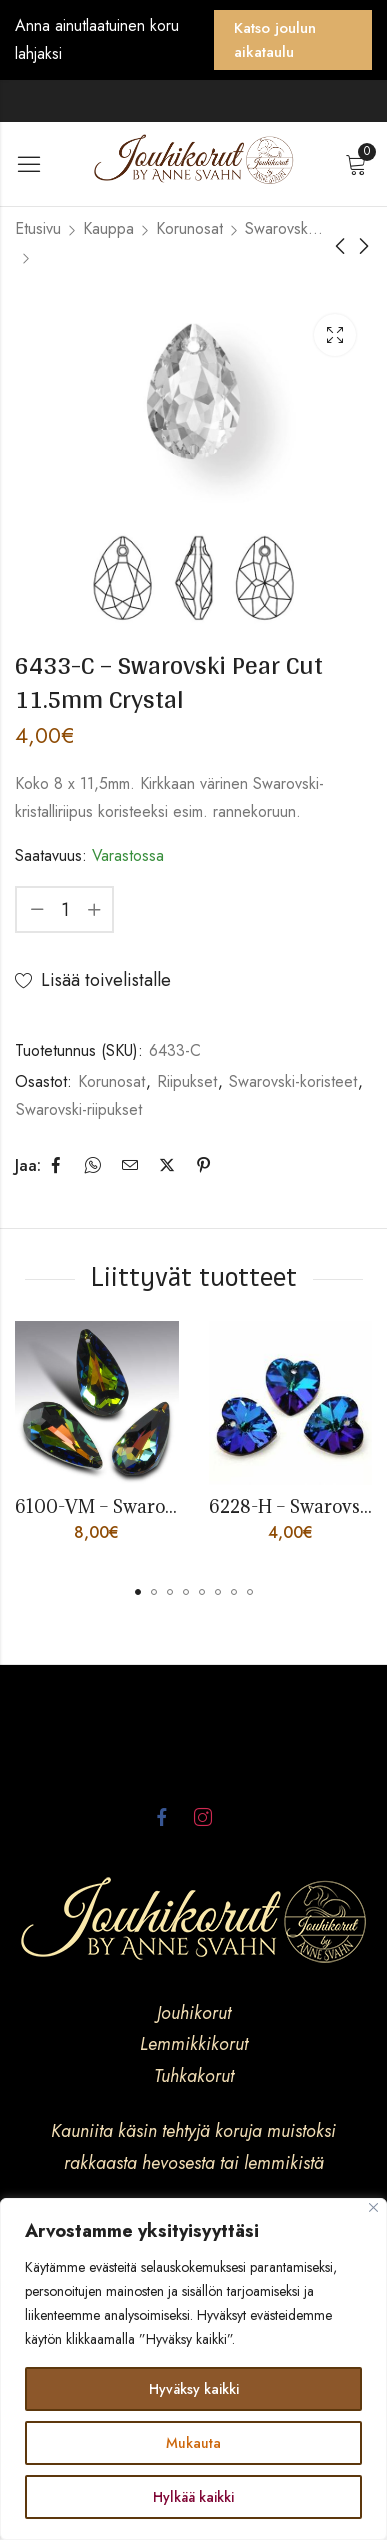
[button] (138, 1592)
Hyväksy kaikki (194, 2389)
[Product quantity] (65, 909)
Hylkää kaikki (193, 2497)
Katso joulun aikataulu (275, 40)
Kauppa (108, 228)
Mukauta (193, 2443)
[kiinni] (373, 2207)
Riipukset (187, 1081)
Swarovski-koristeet (285, 228)
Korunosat (189, 228)
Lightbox (335, 335)
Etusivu (38, 228)
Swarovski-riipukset (79, 1109)
